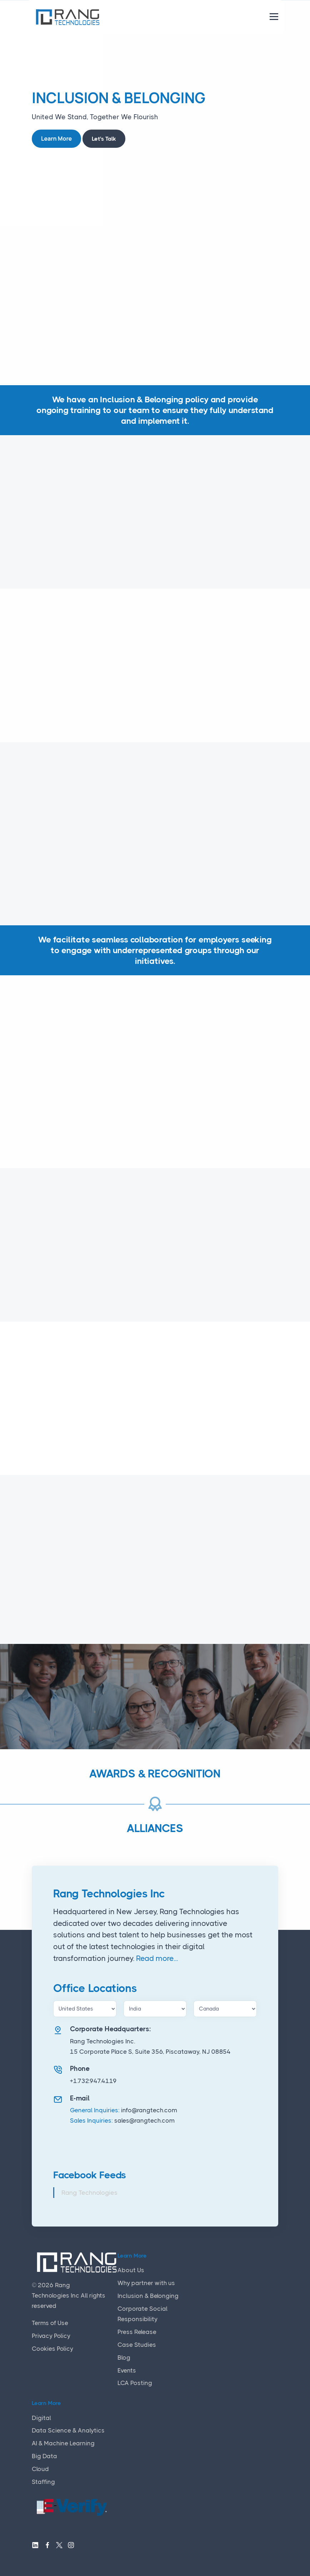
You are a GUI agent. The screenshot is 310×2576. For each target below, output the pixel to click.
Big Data (44, 2456)
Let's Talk (104, 138)
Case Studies (137, 2344)
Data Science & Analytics (68, 2430)
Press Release (137, 2331)
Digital (41, 2417)
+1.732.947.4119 (93, 2080)
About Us (131, 2270)
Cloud (40, 2468)
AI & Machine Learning (63, 2443)
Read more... (157, 1958)
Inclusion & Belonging (148, 2295)
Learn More (56, 138)
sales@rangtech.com (144, 2120)
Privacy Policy (51, 2335)
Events (127, 2370)
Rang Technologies (89, 2192)
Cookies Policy (52, 2348)
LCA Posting (135, 2382)
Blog (124, 2357)
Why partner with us (146, 2282)
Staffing (43, 2481)
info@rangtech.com (149, 2110)
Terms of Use (50, 2322)
